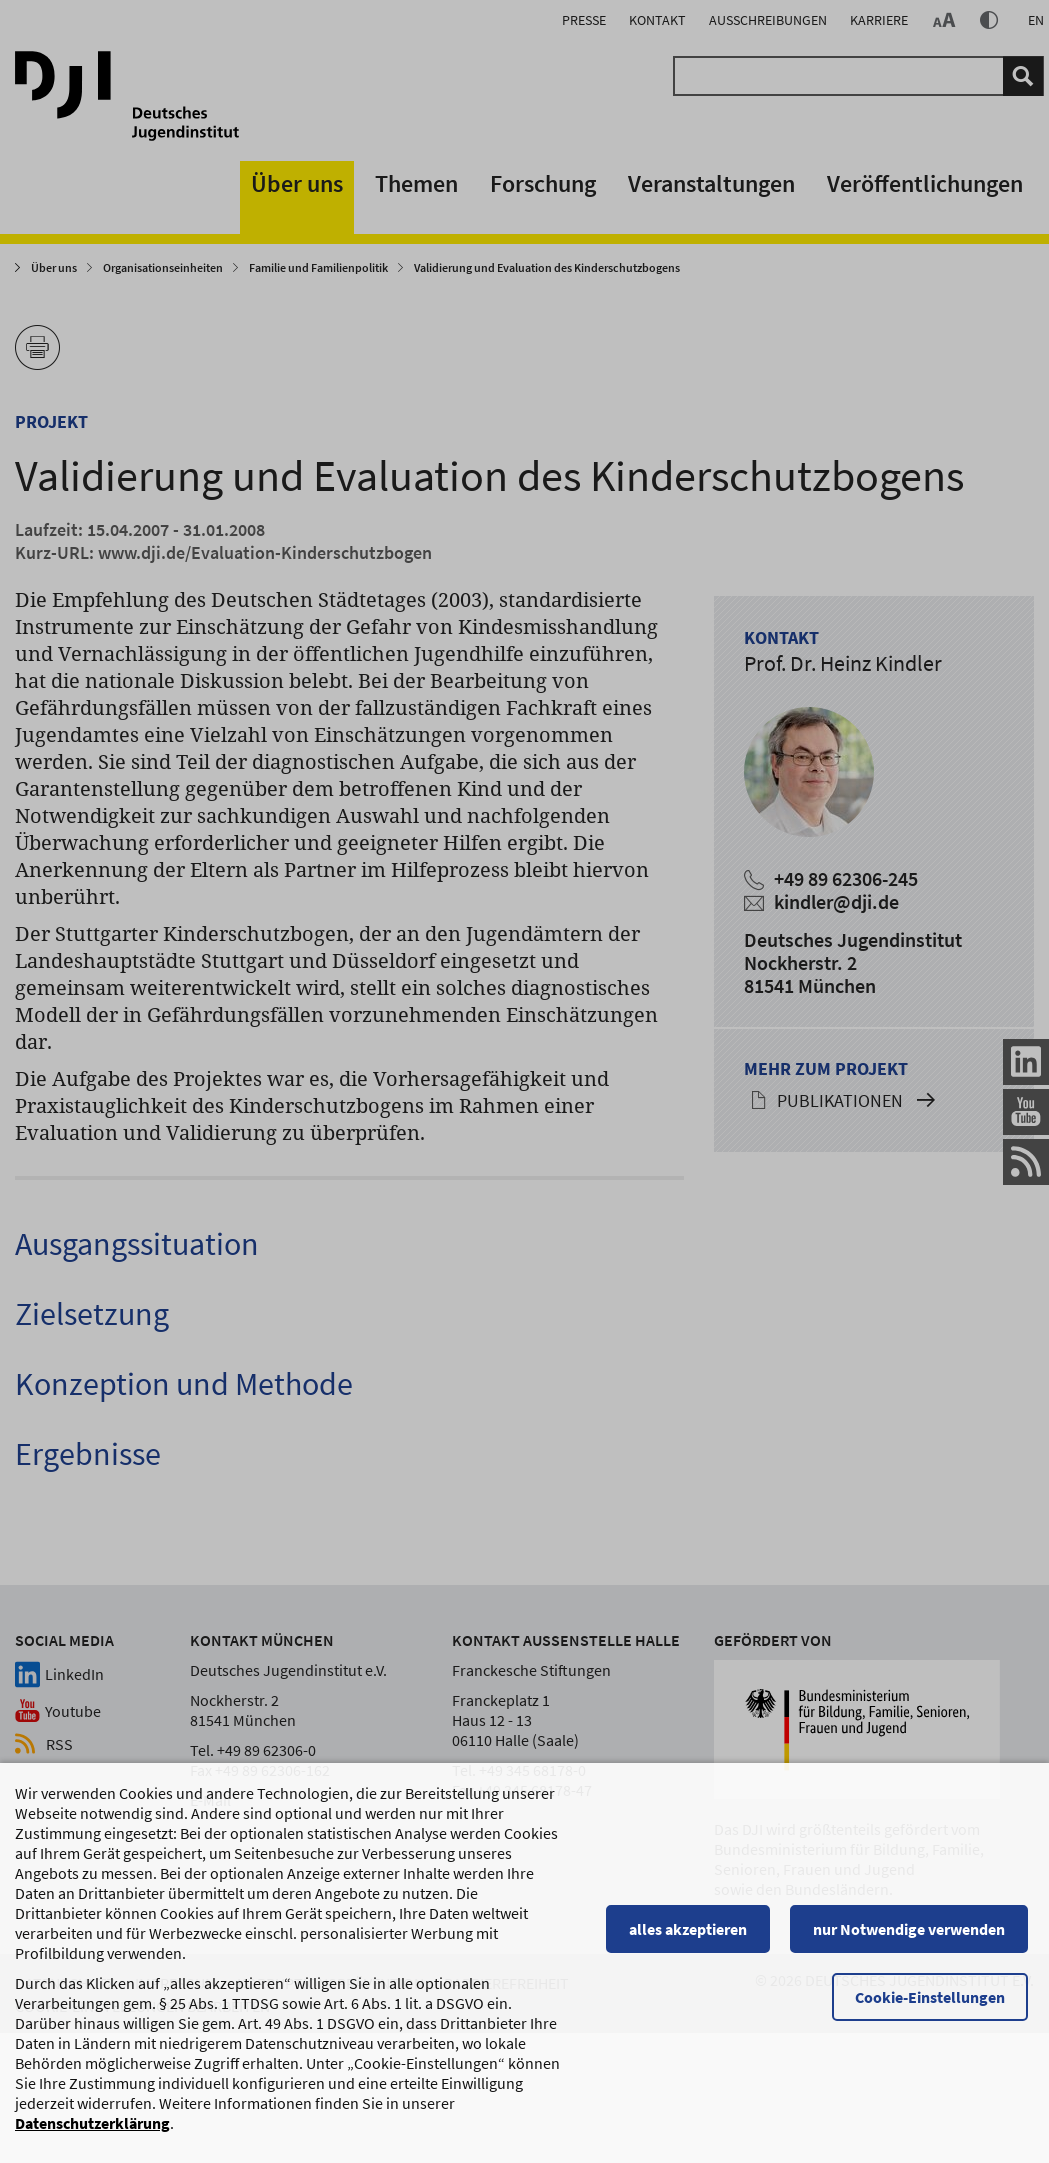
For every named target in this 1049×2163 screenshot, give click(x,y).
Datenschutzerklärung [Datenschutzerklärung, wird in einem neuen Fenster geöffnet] (92, 2125)
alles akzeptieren (694, 1931)
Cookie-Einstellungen (936, 1999)
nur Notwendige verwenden (915, 1931)
